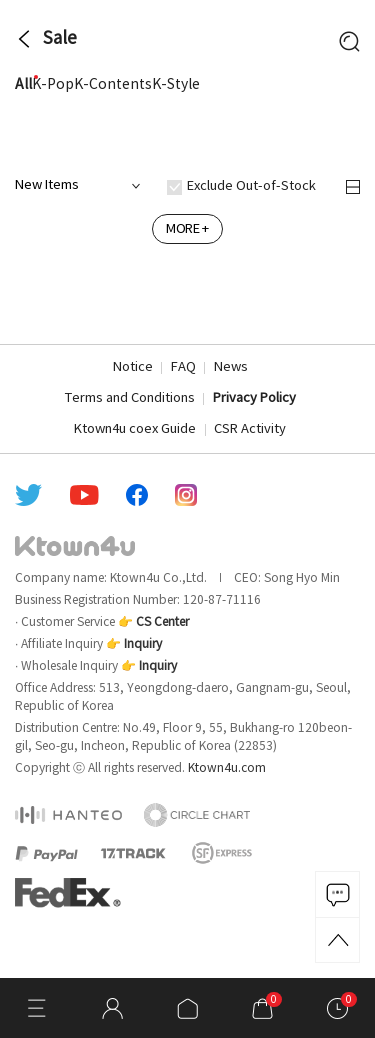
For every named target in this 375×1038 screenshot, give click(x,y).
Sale (60, 39)
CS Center (162, 622)
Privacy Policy (254, 398)
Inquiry (143, 644)
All (23, 85)
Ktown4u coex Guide (135, 429)
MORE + (187, 229)
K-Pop (53, 85)
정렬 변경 (353, 187)
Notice (133, 367)
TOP (337, 940)
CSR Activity (250, 429)
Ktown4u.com (227, 768)
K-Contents (113, 85)
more (352, 136)
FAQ (183, 367)
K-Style (176, 85)
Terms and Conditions (130, 398)
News (231, 367)
